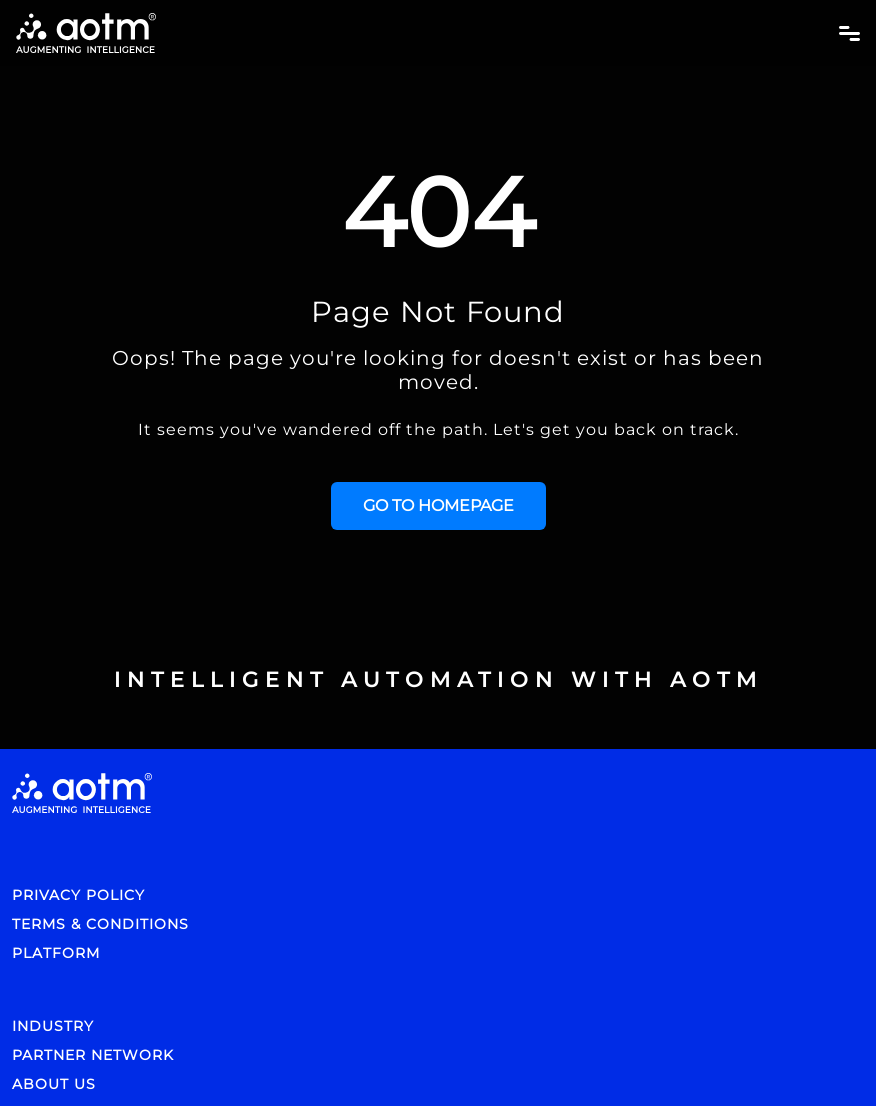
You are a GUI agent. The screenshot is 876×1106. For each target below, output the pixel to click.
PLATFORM (56, 953)
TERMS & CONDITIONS (100, 924)
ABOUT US (54, 1084)
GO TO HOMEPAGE (438, 505)
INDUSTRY (53, 1026)
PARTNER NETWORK (93, 1055)
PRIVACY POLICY (78, 895)
